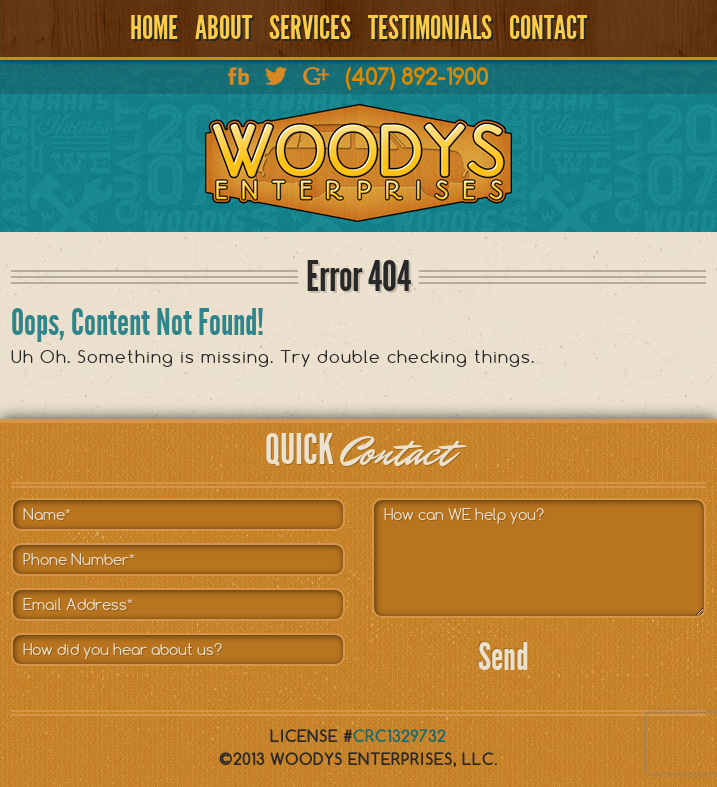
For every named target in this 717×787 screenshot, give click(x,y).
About (223, 28)
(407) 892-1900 (416, 76)
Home (154, 28)
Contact (548, 28)
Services (310, 28)
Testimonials (430, 28)
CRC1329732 (399, 736)
